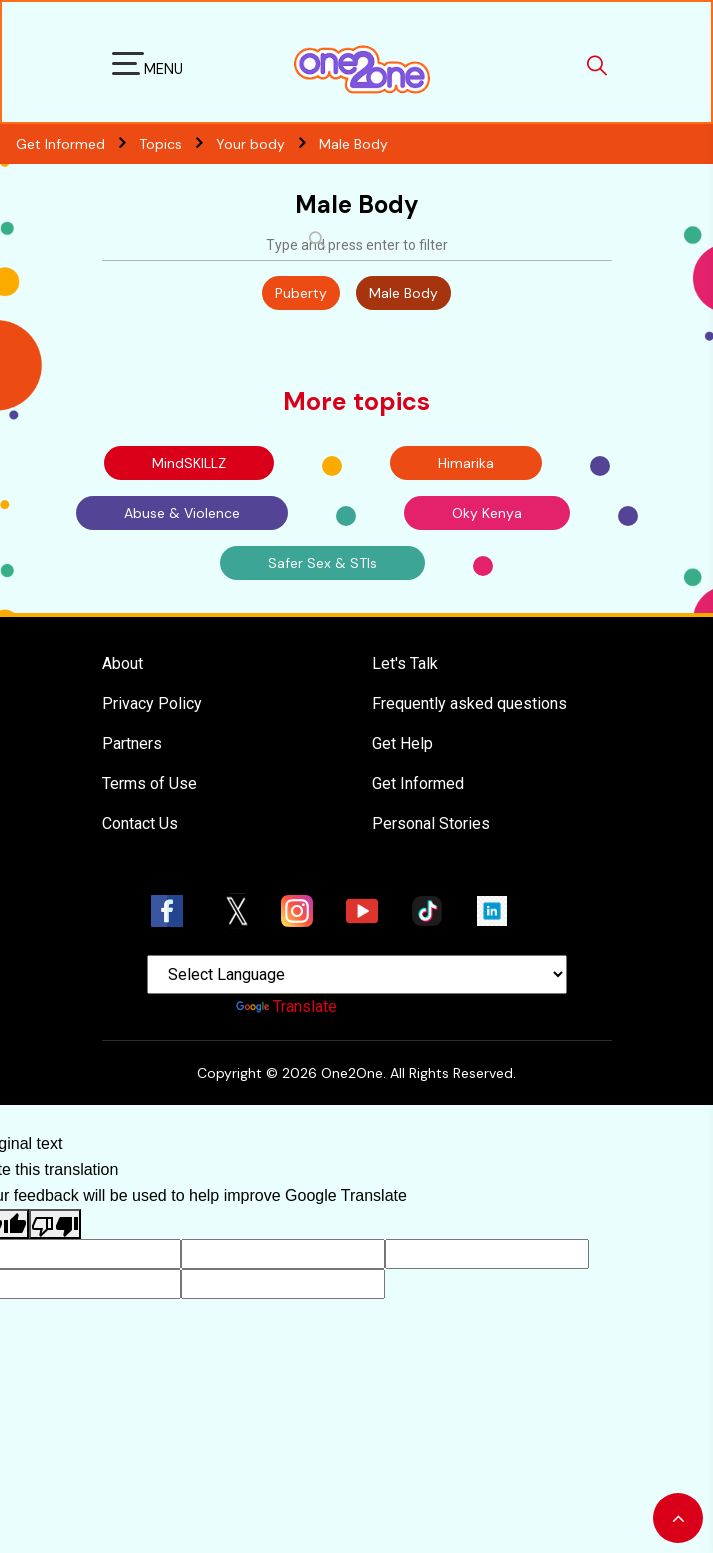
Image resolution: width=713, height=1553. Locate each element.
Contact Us (140, 823)
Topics (177, 144)
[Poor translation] (55, 1224)
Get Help (402, 743)
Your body (267, 144)
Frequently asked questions (469, 703)
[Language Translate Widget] (357, 974)
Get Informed (418, 783)
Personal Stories (431, 823)
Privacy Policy (152, 703)
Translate (286, 1006)
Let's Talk (405, 663)
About (122, 663)
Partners (132, 743)
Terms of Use (149, 783)
